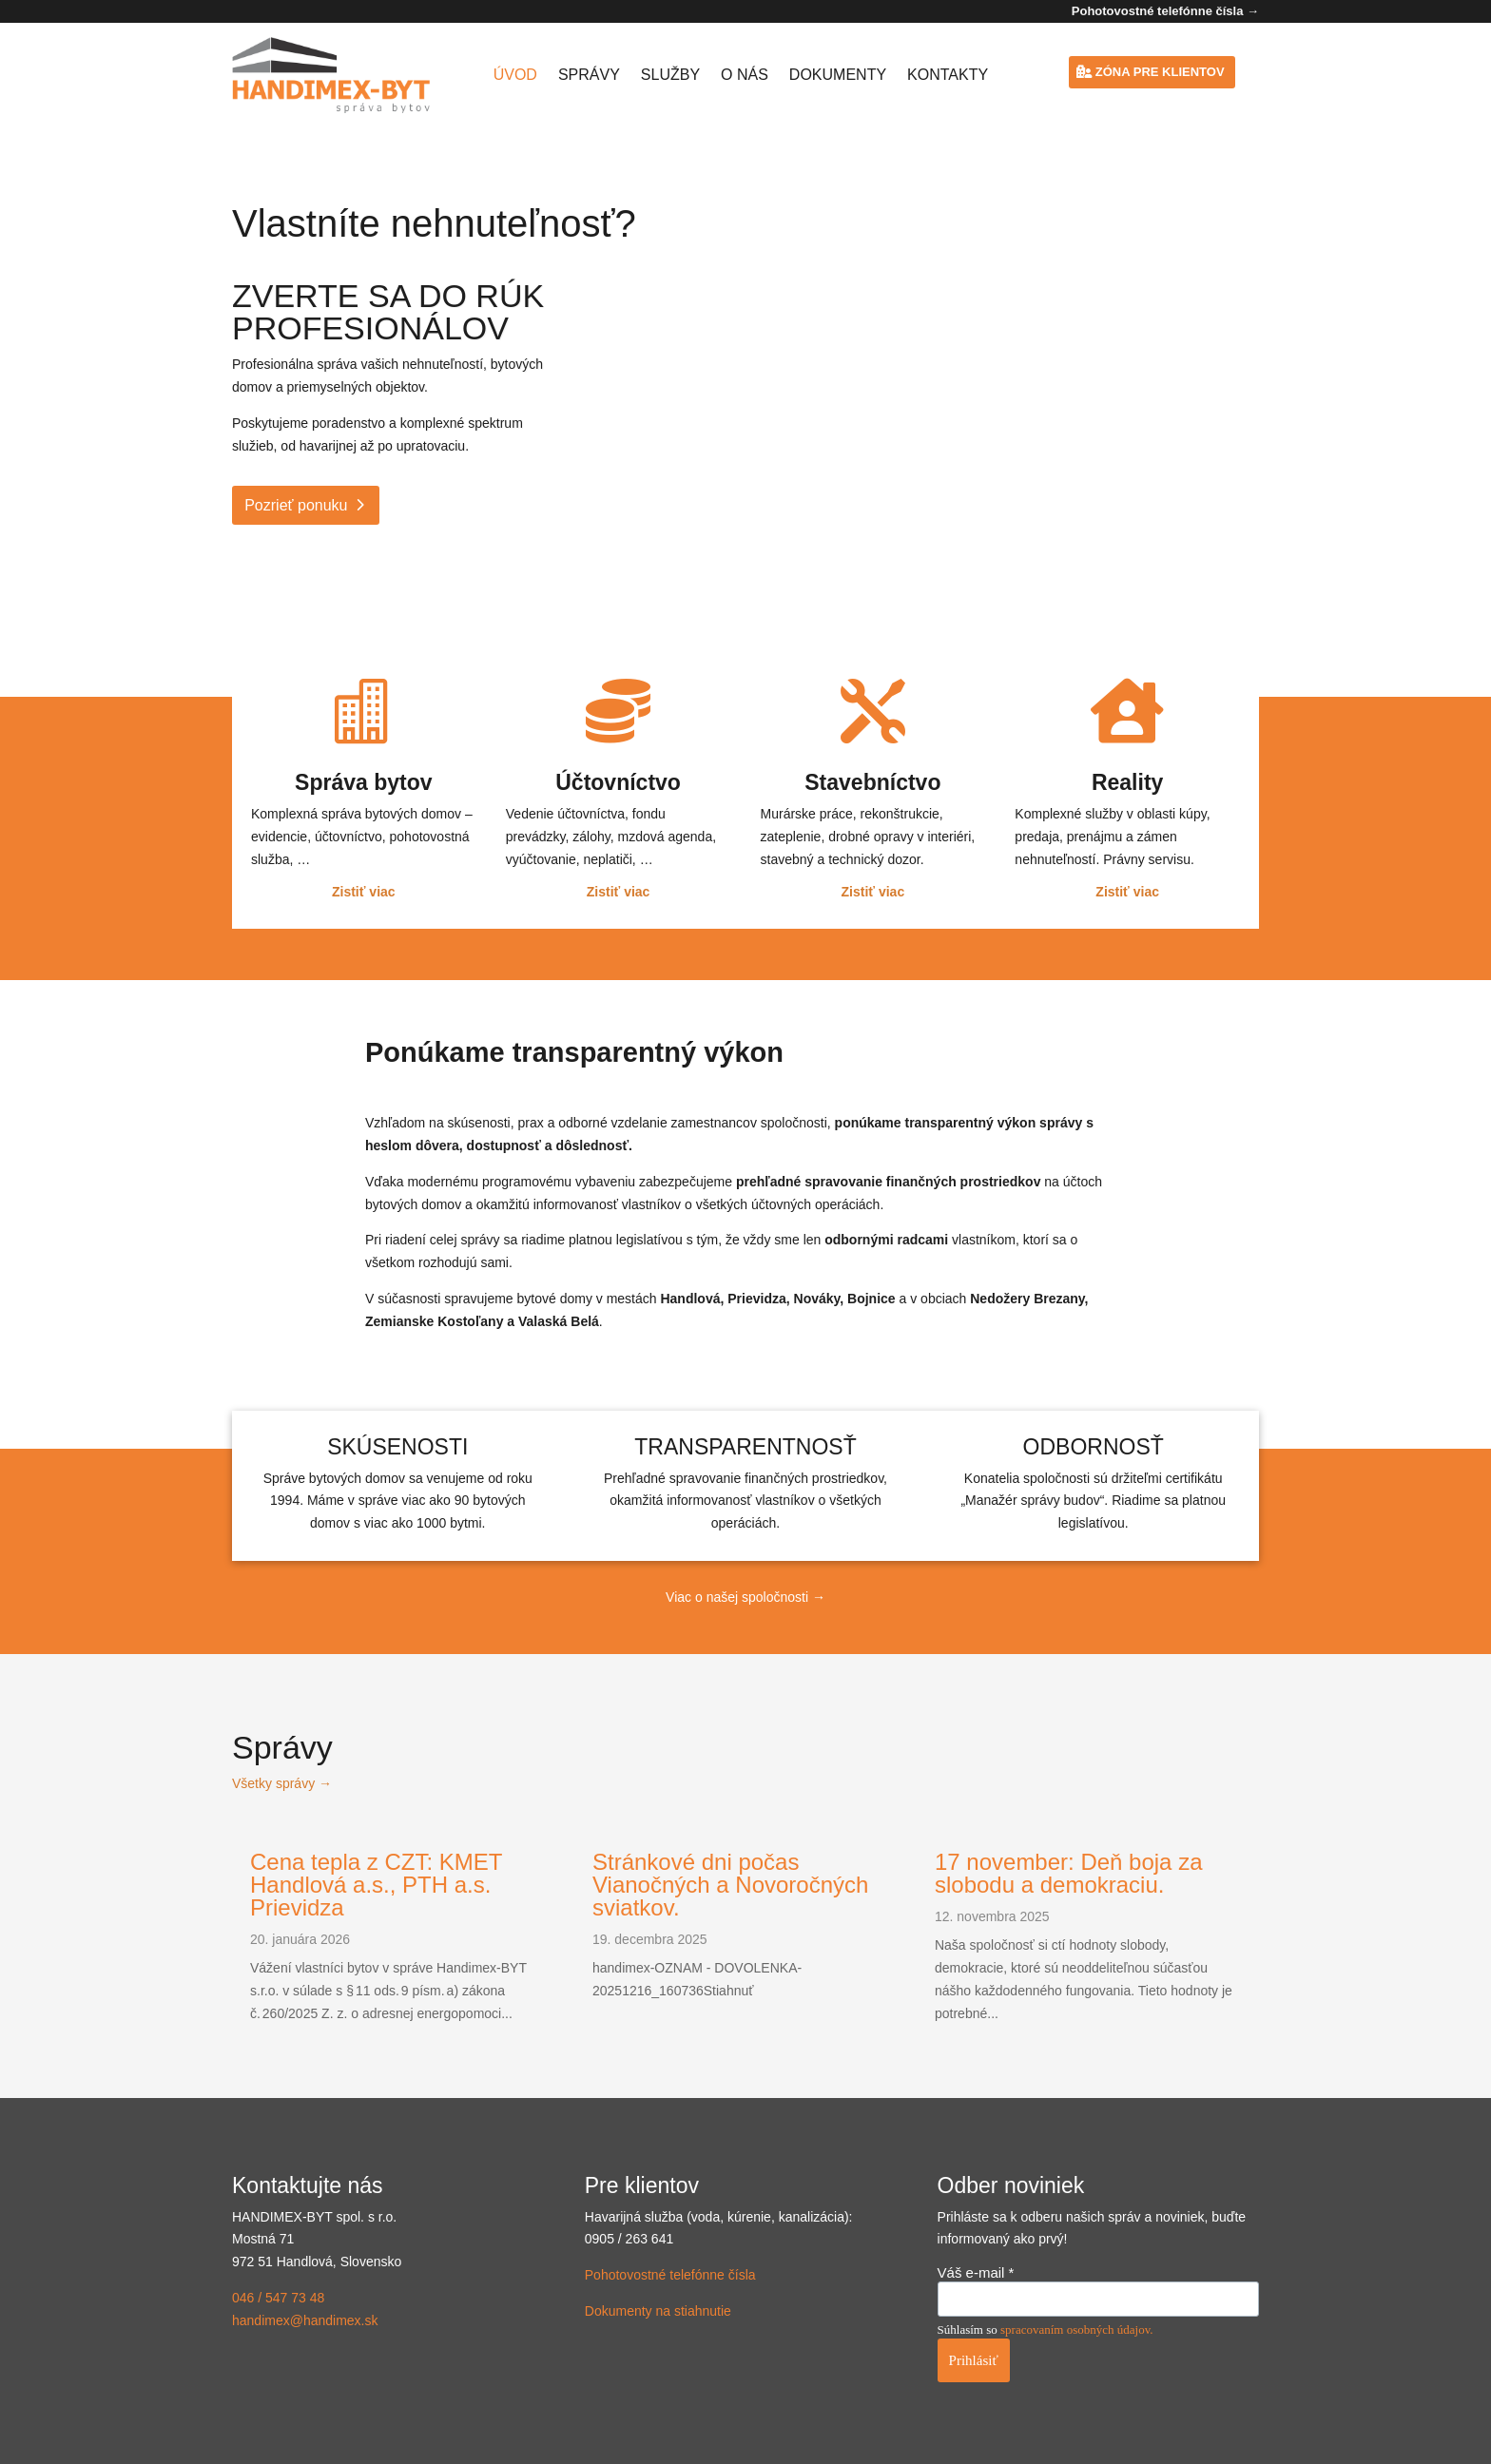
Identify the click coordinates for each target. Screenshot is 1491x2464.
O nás (744, 75)
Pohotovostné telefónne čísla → (1165, 11)
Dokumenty (837, 75)
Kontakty (947, 75)
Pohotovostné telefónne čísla (670, 2274)
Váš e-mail (976, 2272)
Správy (589, 75)
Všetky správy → (282, 1783)
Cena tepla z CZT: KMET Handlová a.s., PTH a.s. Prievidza (376, 1884)
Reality (1127, 782)
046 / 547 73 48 (278, 2297)
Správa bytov (363, 782)
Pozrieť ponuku (295, 505)
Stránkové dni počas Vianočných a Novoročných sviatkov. (730, 1884)
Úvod (515, 75)
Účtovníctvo (618, 782)
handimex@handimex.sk (305, 2320)
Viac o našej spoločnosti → (745, 1597)
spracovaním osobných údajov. (1076, 2329)
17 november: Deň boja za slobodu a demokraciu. (1069, 1873)
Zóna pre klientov (1160, 72)
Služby (670, 75)
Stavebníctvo (872, 782)
